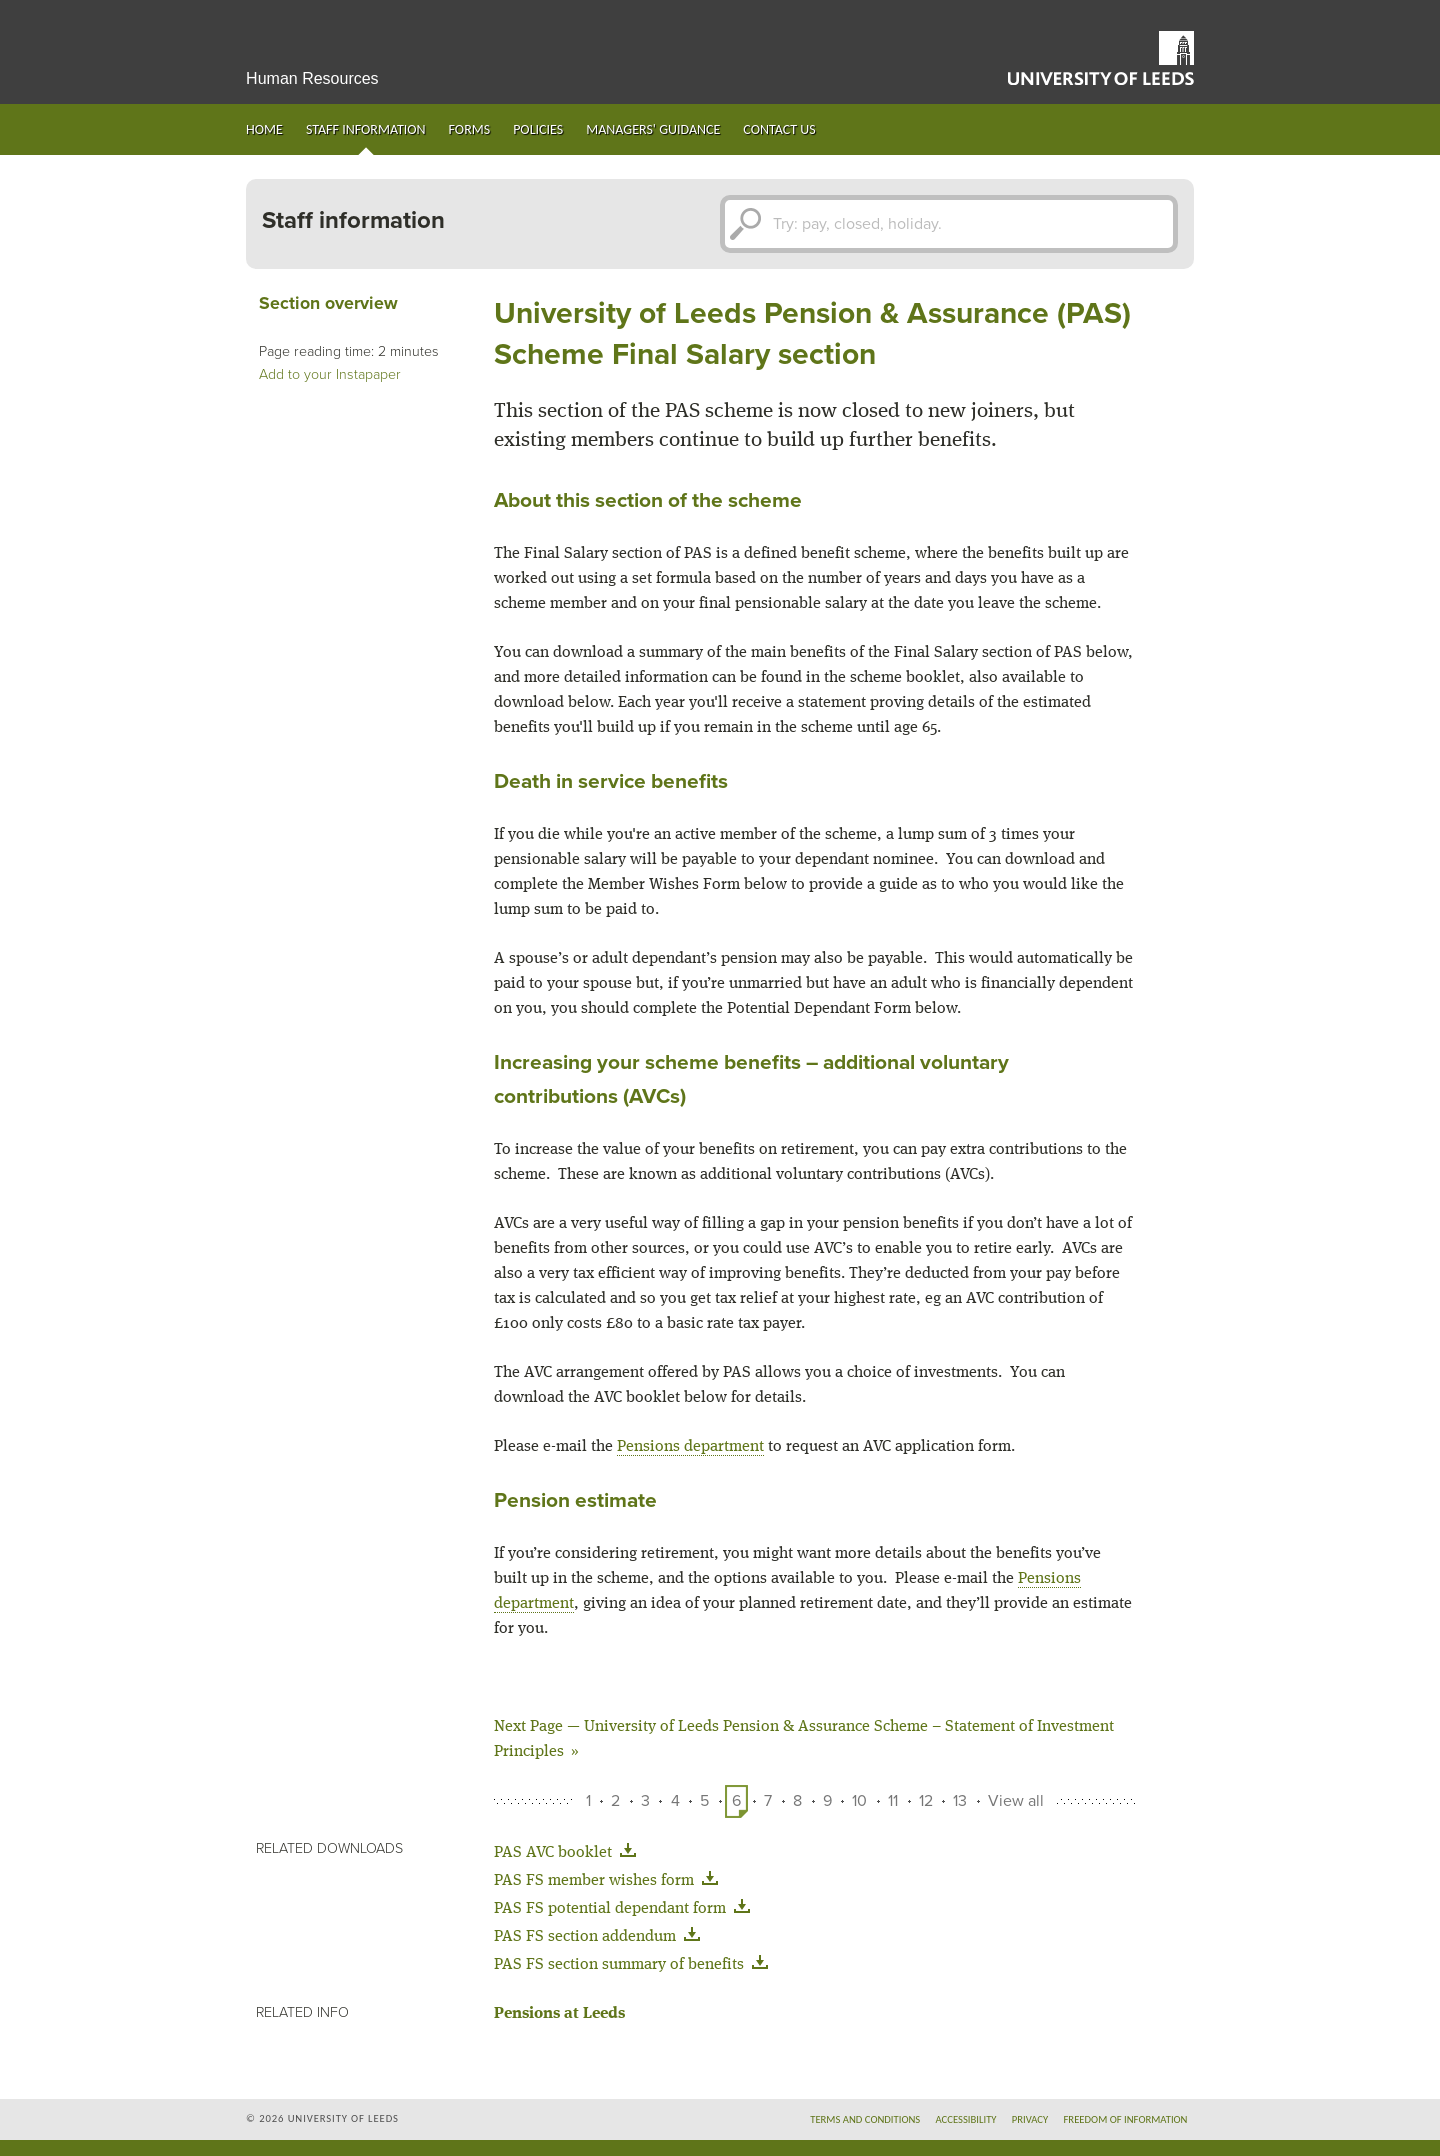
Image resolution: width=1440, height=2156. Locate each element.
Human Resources (312, 78)
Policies (538, 129)
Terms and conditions (865, 2119)
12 (926, 1801)
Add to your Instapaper (330, 374)
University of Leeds (1101, 58)
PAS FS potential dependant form (626, 1909)
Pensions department (690, 1447)
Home (264, 129)
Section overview (328, 303)
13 (960, 1801)
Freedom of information (1125, 2119)
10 (859, 1801)
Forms (470, 129)
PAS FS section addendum (601, 1937)
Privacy (1030, 2119)
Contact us (779, 129)
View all (1016, 1801)
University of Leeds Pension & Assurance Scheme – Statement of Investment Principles (804, 1739)
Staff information (366, 129)
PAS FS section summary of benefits (635, 1965)
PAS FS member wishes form (610, 1881)
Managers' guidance (653, 129)
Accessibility (965, 2119)
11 (893, 1801)
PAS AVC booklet (569, 1853)
